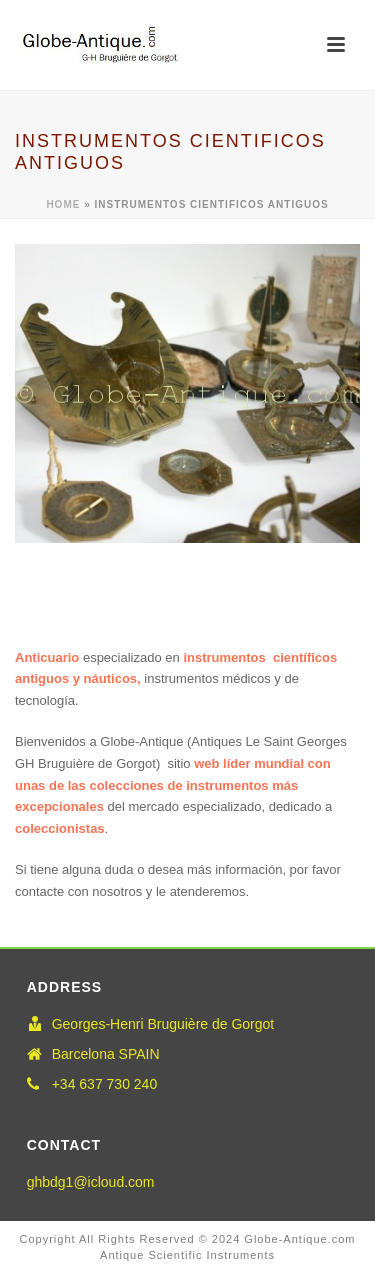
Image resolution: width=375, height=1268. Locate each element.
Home (63, 204)
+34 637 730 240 (105, 1084)
